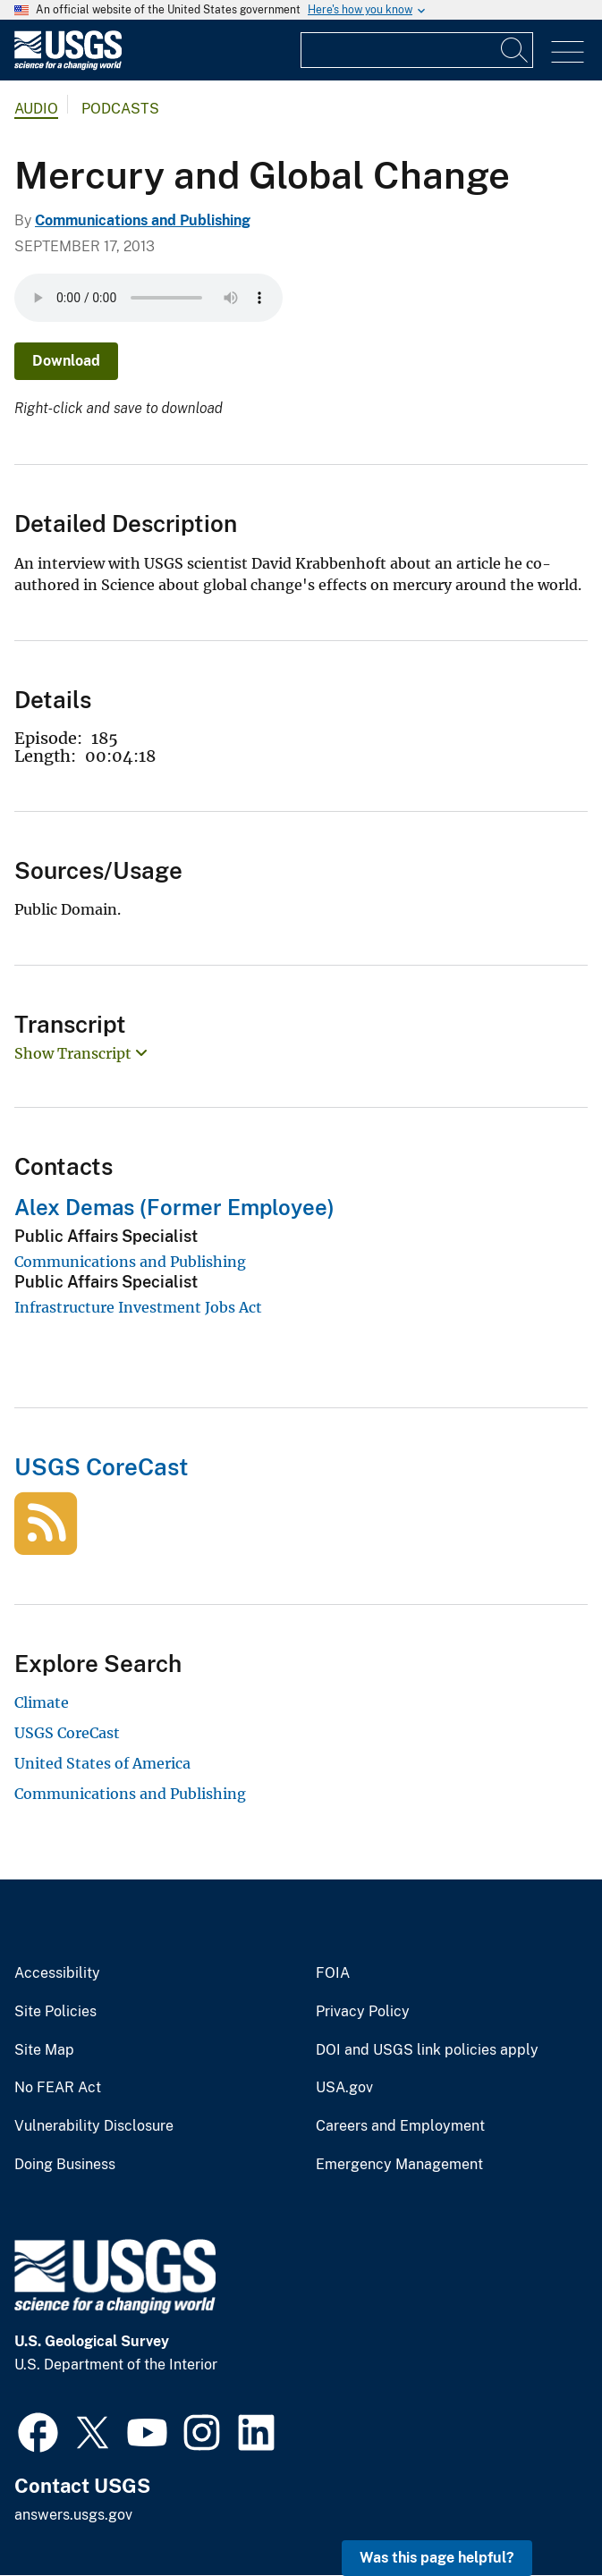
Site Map (44, 2050)
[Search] (515, 50)
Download (66, 360)
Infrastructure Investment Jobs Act (138, 1307)
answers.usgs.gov (73, 2514)
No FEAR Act (57, 2088)
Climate (41, 1702)
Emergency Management (399, 2165)
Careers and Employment (400, 2126)
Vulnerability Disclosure (94, 2126)
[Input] (417, 50)
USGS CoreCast (101, 1467)
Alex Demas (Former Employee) (174, 1207)
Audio (36, 108)
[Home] (68, 65)
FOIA (333, 1973)
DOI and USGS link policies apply (427, 2050)
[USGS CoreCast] (45, 1545)
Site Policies (55, 2012)
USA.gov (344, 2088)
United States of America (102, 1763)
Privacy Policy (363, 2012)
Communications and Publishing (142, 220)
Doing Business (64, 2165)
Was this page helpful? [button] (437, 2557)
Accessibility (57, 1973)
